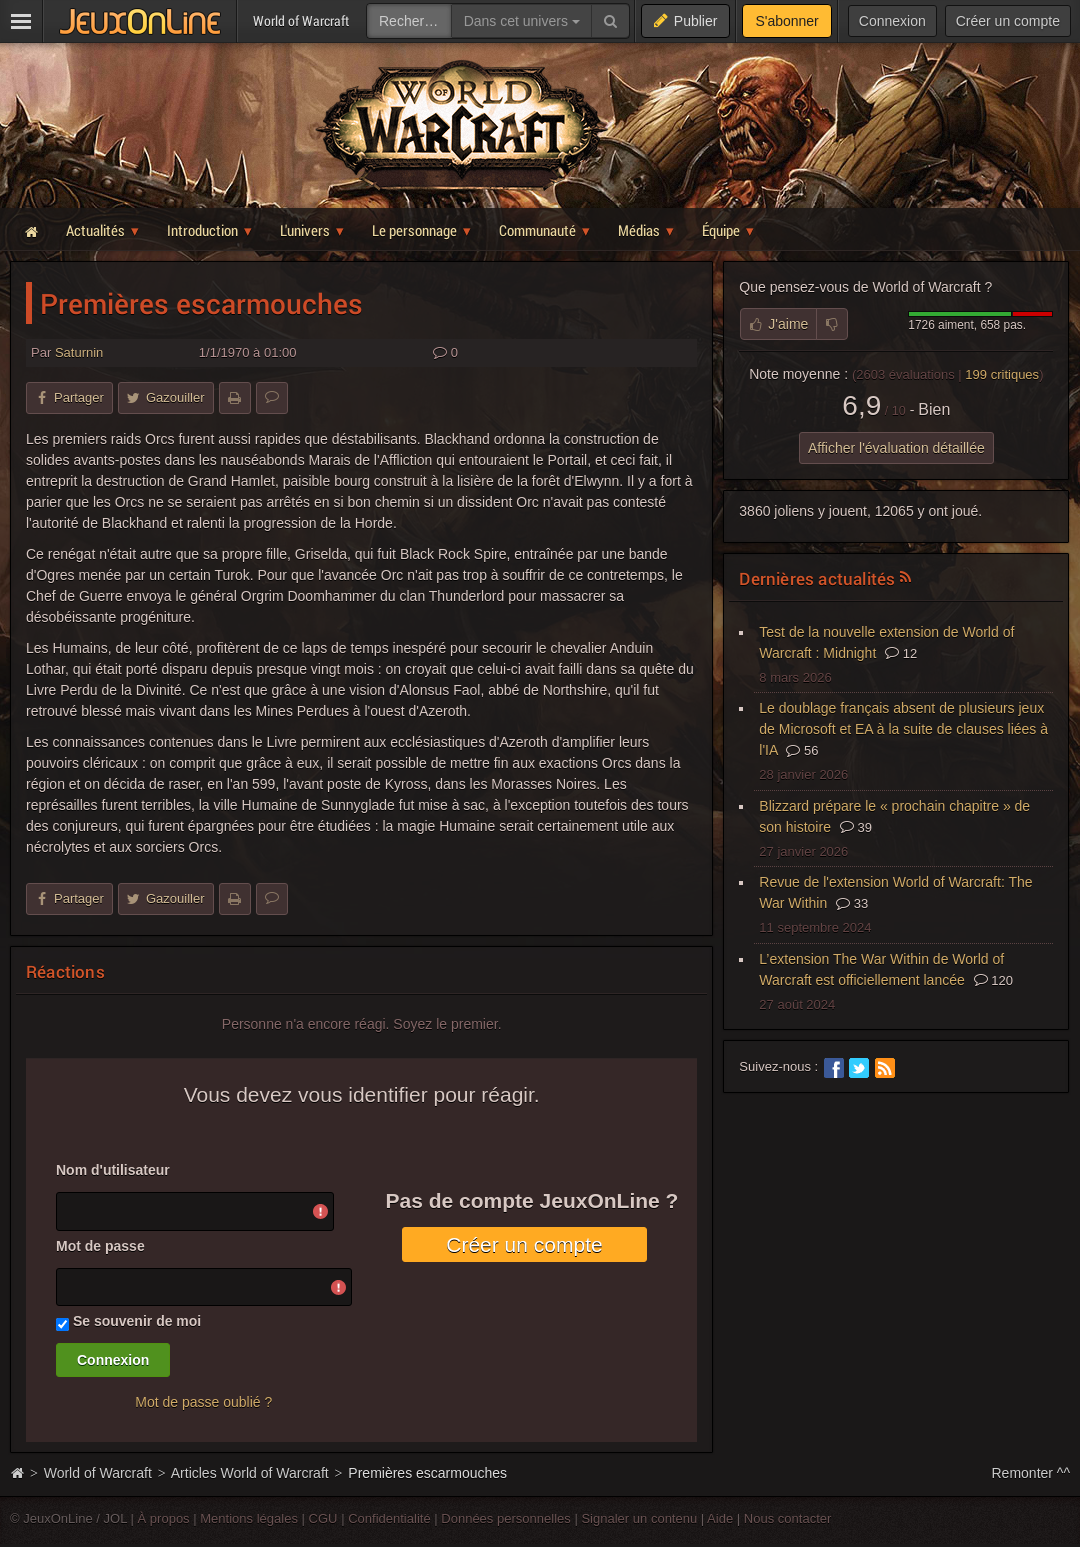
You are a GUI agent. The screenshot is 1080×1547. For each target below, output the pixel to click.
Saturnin (79, 352)
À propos (164, 1518)
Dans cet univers (522, 21)
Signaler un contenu (639, 1518)
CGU (323, 1518)
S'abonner (786, 21)
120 (993, 980)
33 (852, 903)
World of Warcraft (98, 1473)
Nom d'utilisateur (113, 1170)
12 (901, 653)
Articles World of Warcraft (250, 1473)
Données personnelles (506, 1518)
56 (802, 750)
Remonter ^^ (1031, 1473)
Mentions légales (249, 1518)
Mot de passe (100, 1246)
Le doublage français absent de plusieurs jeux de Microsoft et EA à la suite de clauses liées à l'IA (903, 729)
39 (856, 827)
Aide (720, 1518)
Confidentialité (389, 1518)
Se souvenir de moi (137, 1321)
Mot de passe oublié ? (203, 1402)
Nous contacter (788, 1518)
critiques (1002, 374)
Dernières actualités (817, 578)
